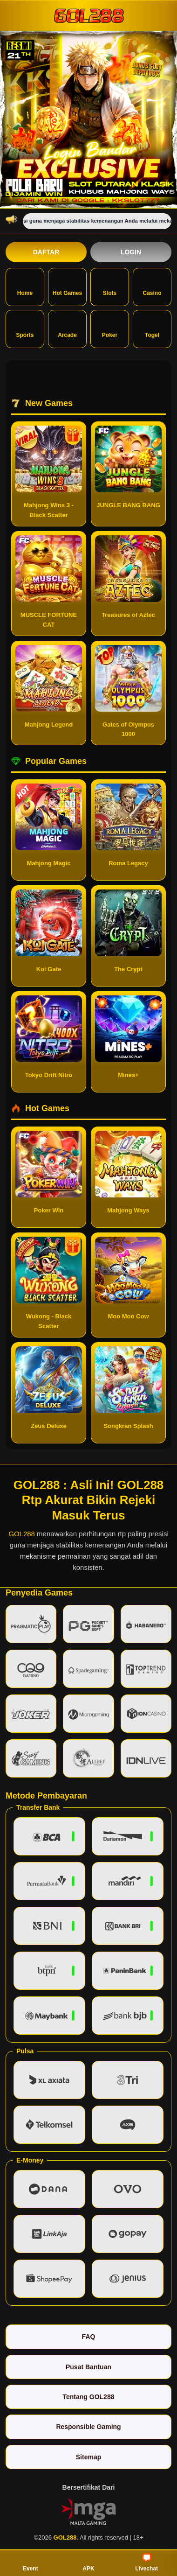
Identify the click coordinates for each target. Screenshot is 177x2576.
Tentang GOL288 (89, 2397)
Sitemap (88, 2457)
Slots (109, 286)
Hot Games (67, 286)
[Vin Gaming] (88, 2510)
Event (30, 2562)
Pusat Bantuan (88, 2367)
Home (25, 286)
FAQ (88, 2336)
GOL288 (21, 1534)
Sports (25, 328)
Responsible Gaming (88, 2426)
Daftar (46, 252)
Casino (152, 286)
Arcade (67, 328)
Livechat (146, 2562)
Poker (109, 328)
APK (88, 2562)
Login (131, 252)
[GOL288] (88, 15)
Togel (152, 328)
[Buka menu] (14, 15)
